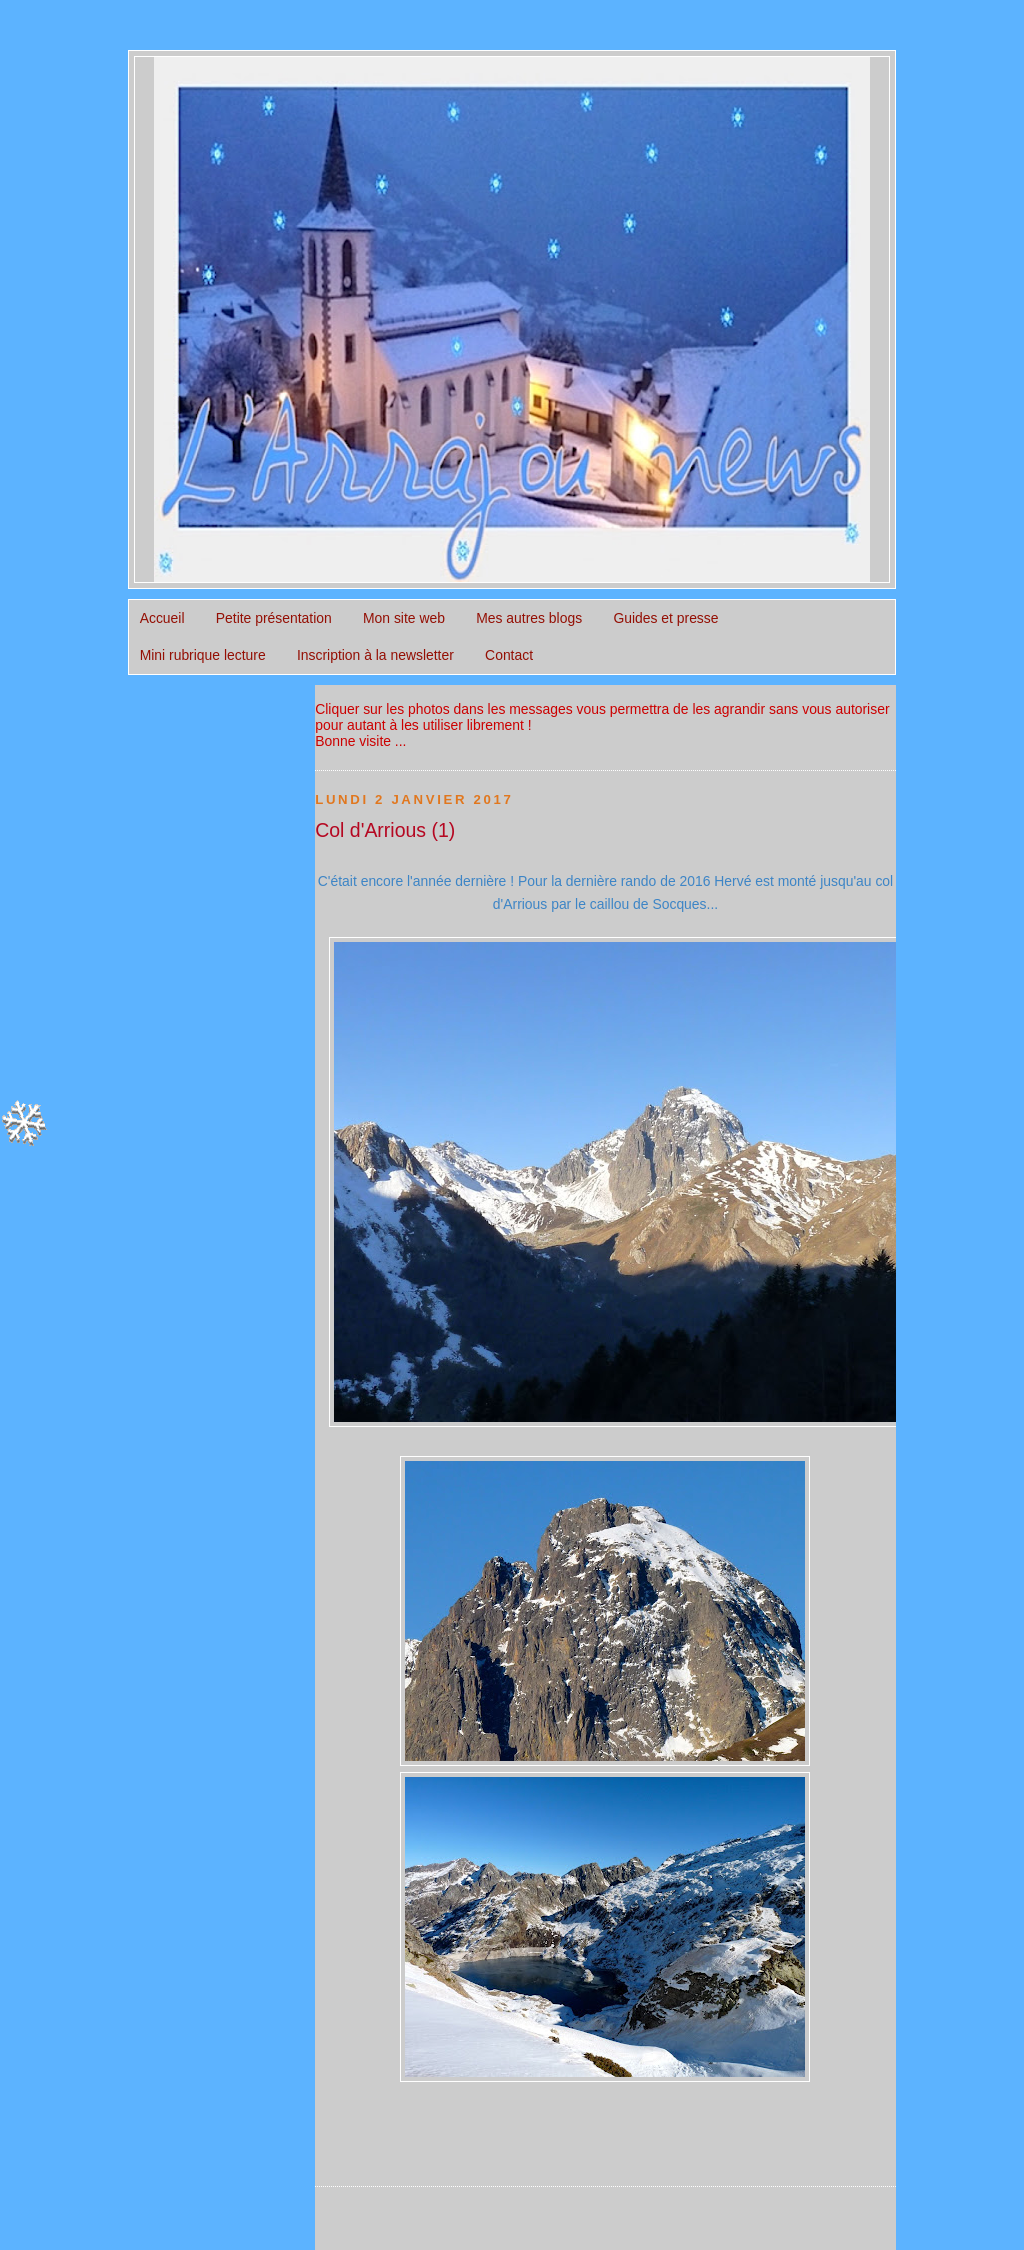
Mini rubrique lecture (203, 655)
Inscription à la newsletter (375, 655)
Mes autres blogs (529, 618)
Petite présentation (274, 618)
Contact (509, 655)
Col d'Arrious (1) (385, 830)
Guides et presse (665, 618)
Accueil (162, 618)
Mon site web (404, 618)
